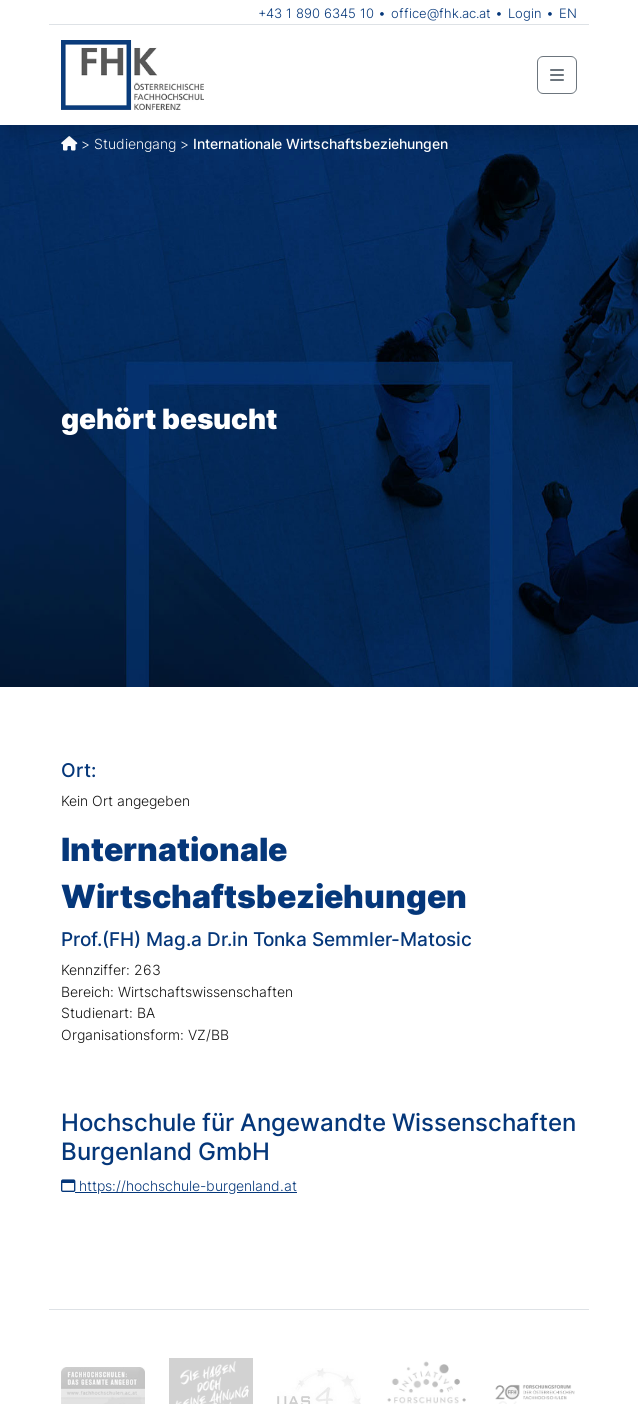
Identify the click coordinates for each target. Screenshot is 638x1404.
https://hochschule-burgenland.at (179, 1185)
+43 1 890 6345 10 (316, 13)
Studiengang (135, 143)
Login (525, 13)
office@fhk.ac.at (441, 13)
